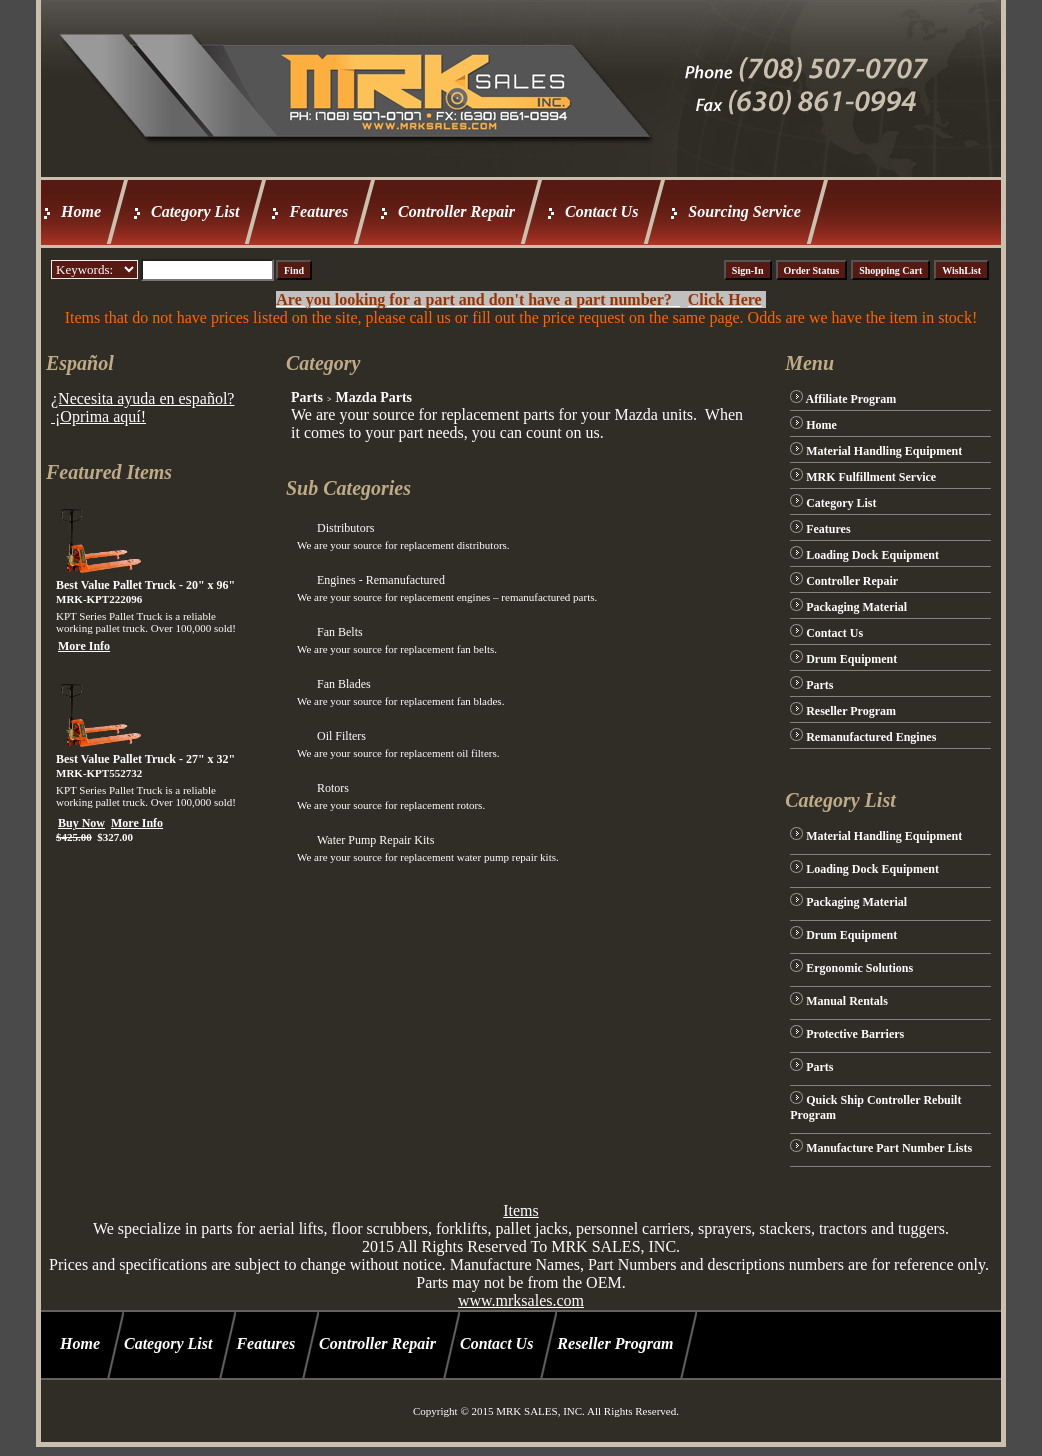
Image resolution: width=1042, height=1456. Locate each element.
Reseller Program (851, 711)
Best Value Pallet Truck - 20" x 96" (145, 585)
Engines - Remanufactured (381, 580)
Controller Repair (456, 211)
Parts (307, 397)
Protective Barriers (855, 1034)
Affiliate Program (851, 399)
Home (81, 211)
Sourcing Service (744, 211)
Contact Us (601, 211)
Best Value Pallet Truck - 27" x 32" (145, 759)
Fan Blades (344, 684)
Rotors (333, 788)
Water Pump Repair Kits (375, 840)
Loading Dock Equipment (872, 555)
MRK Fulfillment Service (871, 477)
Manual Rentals (847, 1001)
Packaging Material (856, 607)
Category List (195, 211)
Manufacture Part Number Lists (889, 1148)
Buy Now (81, 823)
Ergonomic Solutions (859, 968)
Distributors (345, 528)
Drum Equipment (851, 659)
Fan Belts (340, 632)
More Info (84, 646)
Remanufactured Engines (871, 737)
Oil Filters (341, 736)
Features (318, 211)
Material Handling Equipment (884, 451)
